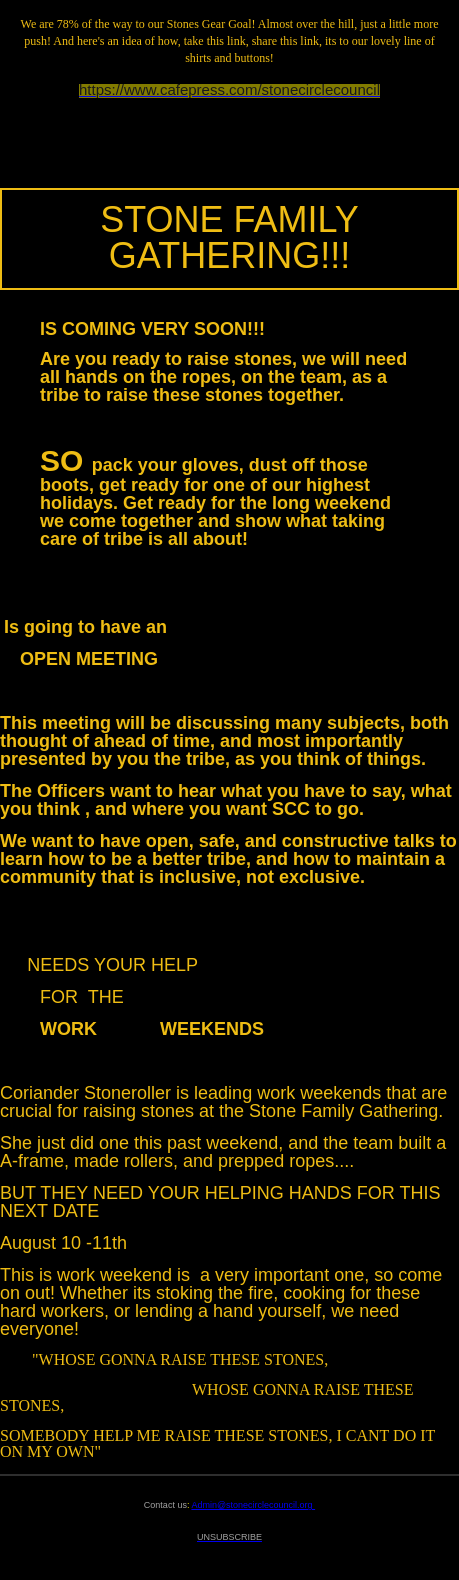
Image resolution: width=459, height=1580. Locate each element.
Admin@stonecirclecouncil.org (253, 1505)
